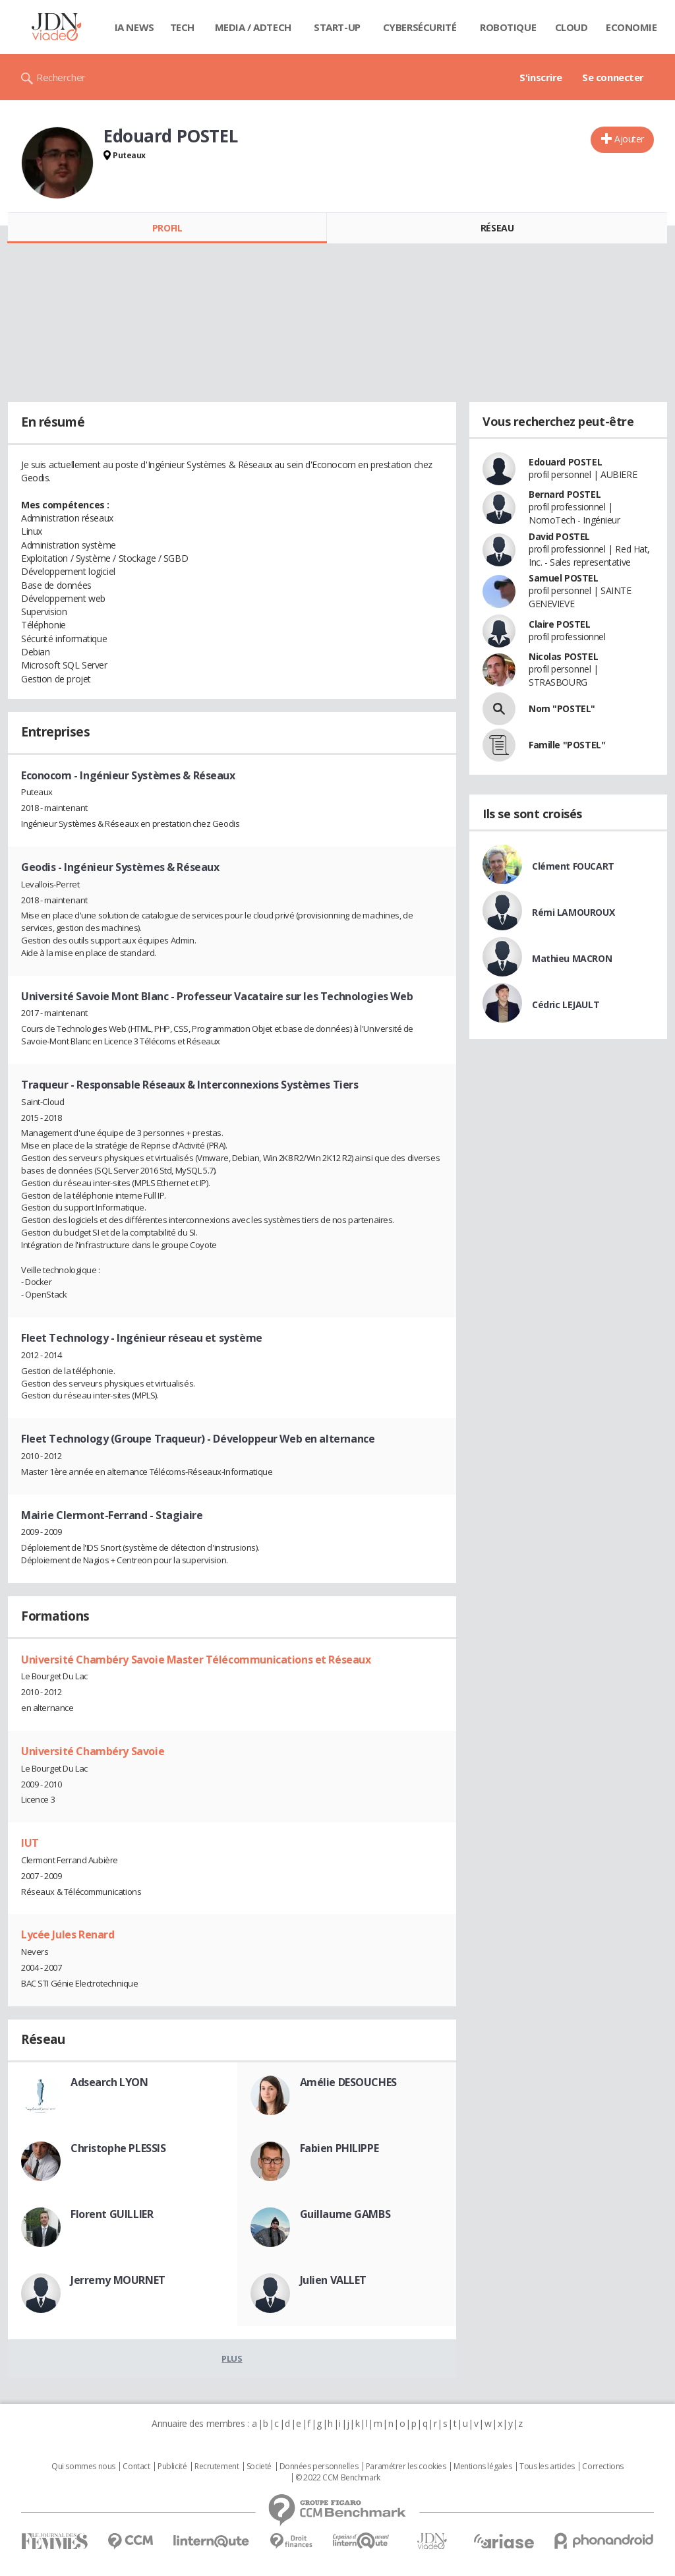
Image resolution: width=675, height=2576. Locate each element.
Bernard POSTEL (565, 494)
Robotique (508, 27)
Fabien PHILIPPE (339, 2148)
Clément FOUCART (573, 866)
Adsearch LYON (109, 2082)
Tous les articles (547, 2466)
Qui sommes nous (83, 2466)
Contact (136, 2466)
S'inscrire (540, 77)
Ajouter (629, 139)
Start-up (337, 27)
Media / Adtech (253, 27)
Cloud (571, 27)
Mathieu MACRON (572, 958)
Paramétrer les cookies (406, 2466)
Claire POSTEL (560, 624)
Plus (231, 2358)
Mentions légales (483, 2466)
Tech (182, 27)
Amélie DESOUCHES (348, 2082)
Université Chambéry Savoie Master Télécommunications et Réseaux (196, 1659)
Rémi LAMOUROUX (573, 912)
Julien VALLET (333, 2280)
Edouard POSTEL (565, 462)
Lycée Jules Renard (67, 1934)
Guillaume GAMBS (345, 2214)
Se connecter (613, 77)
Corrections (602, 2466)
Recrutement (216, 2466)
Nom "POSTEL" (562, 708)
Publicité (172, 2466)
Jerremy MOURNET (118, 2280)
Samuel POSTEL (564, 578)
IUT (30, 1843)
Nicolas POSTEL (563, 656)
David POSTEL (559, 536)
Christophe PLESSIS (118, 2148)
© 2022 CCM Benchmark (337, 2477)
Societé (259, 2466)
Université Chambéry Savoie (92, 1751)
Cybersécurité (420, 27)
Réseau (497, 228)
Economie (631, 27)
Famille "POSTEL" (567, 744)
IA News (134, 27)
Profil (167, 228)
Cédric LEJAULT (565, 1004)
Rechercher (61, 77)
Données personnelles (319, 2466)
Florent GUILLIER (112, 2214)
